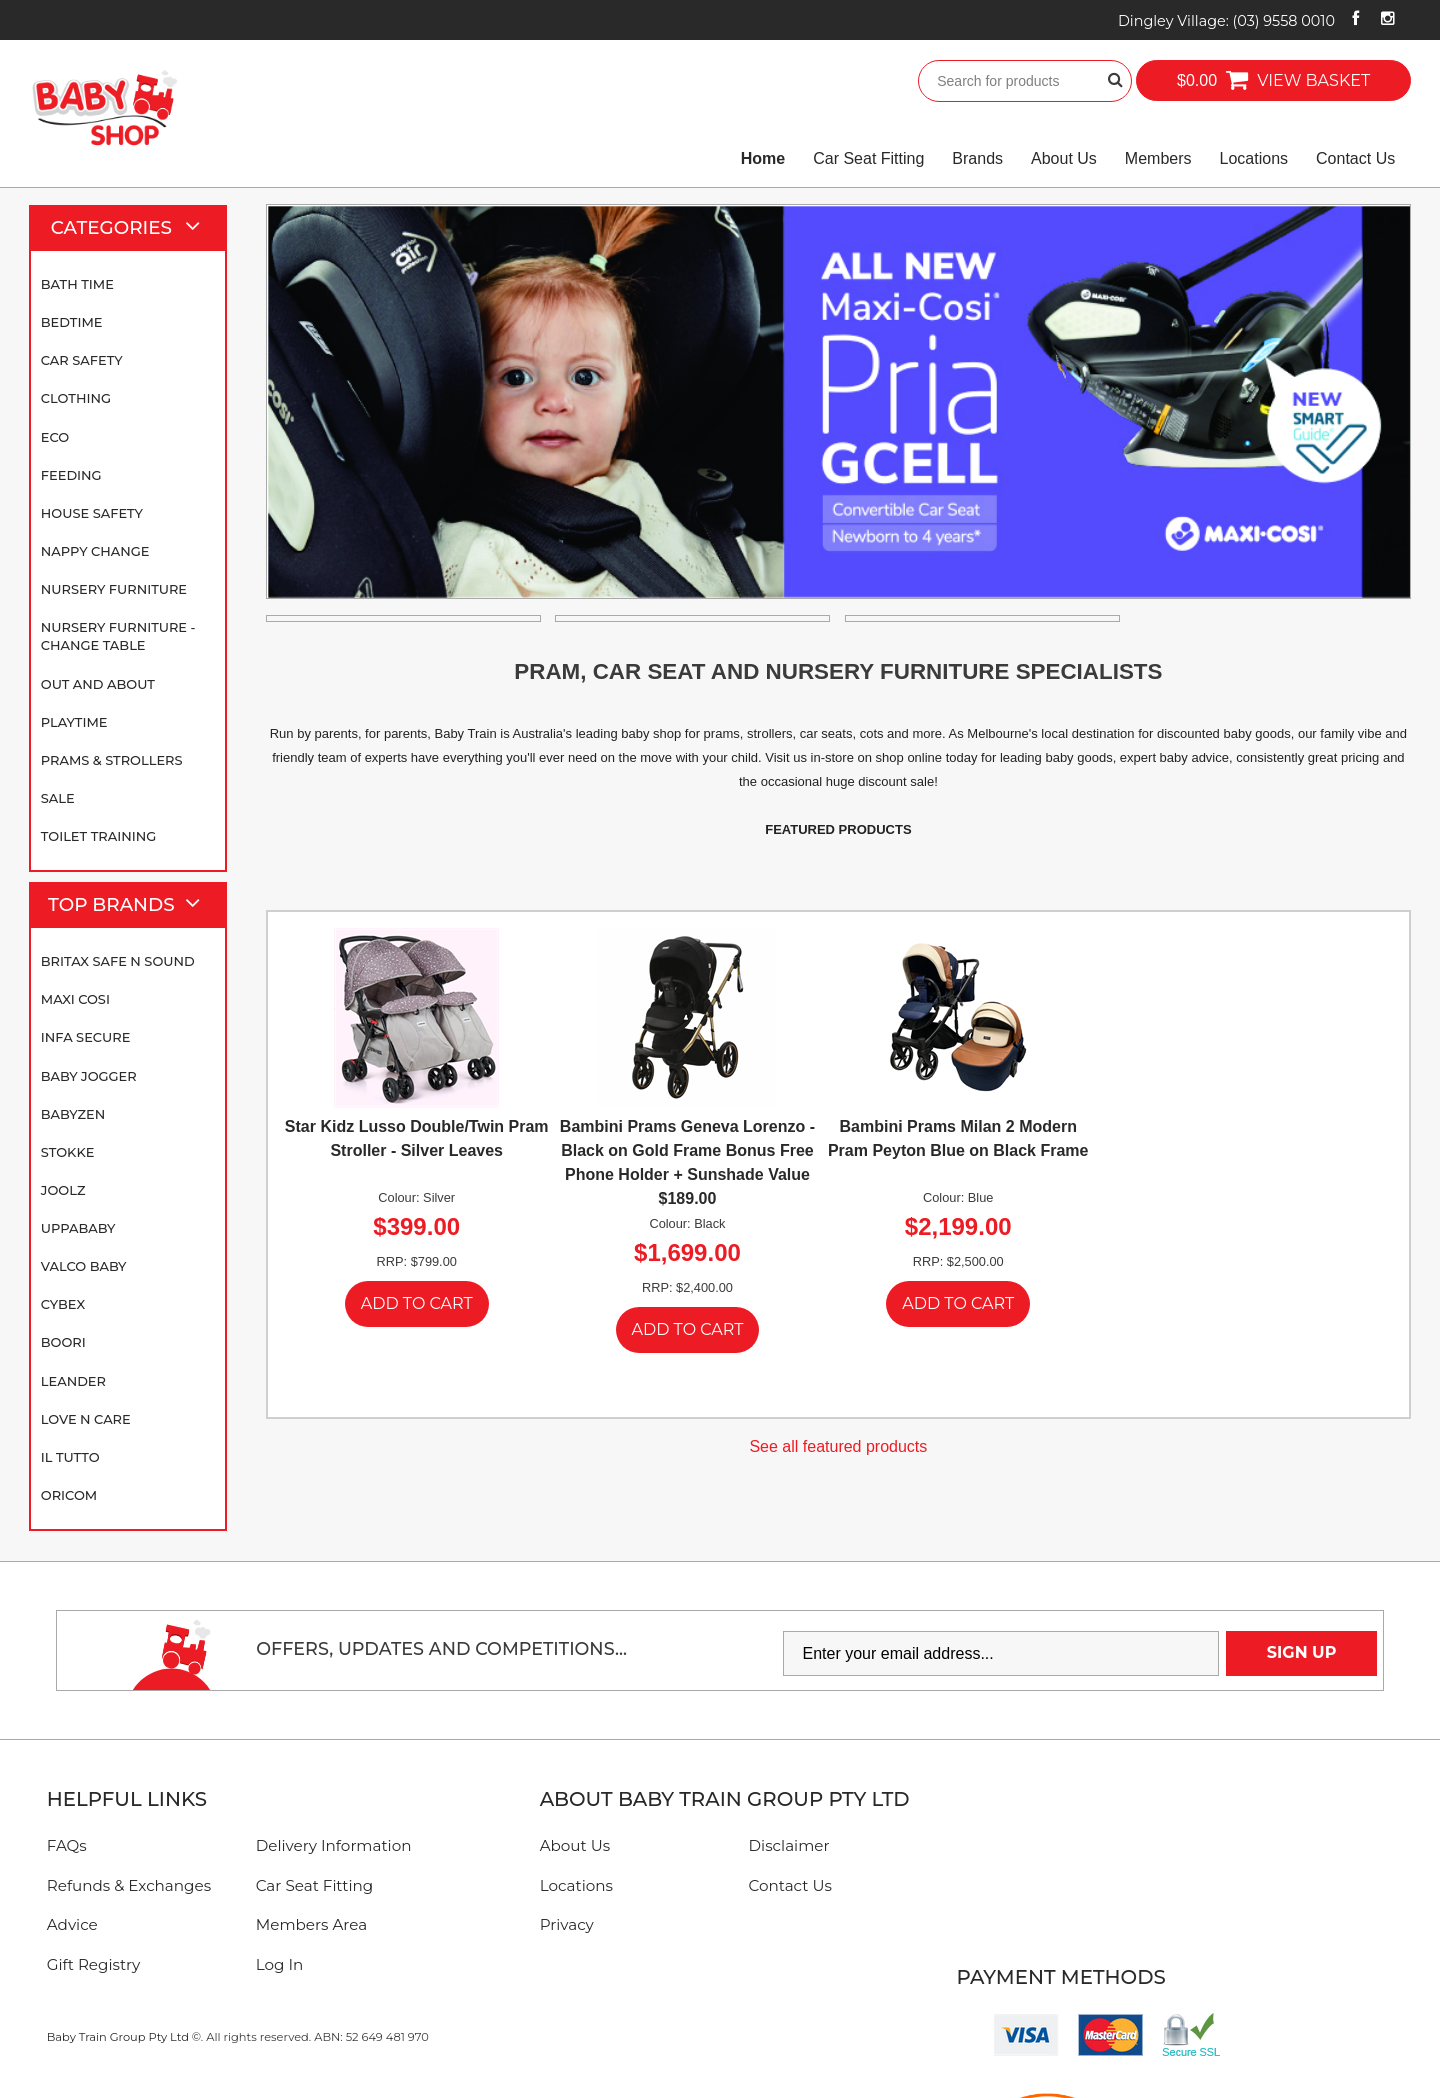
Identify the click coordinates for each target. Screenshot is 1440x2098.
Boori (63, 1342)
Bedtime (72, 322)
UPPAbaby (78, 1228)
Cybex (63, 1304)
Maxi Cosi (75, 999)
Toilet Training (98, 836)
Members (1158, 158)
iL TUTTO (70, 1457)
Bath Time (77, 284)
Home (763, 158)
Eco (55, 437)
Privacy (567, 1924)
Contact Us (1355, 158)
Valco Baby (84, 1266)
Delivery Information (334, 1845)
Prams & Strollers (112, 760)
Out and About (98, 684)
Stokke (68, 1152)
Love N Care (86, 1419)
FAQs (67, 1845)
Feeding (71, 475)
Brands (977, 158)
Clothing (76, 398)
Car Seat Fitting (868, 158)
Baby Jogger (89, 1076)
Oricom (69, 1495)
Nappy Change (95, 551)
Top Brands (133, 905)
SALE (58, 798)
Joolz (63, 1190)
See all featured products (838, 1446)
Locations (1254, 158)
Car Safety (82, 360)
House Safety (92, 513)
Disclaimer (789, 1845)
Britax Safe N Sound (118, 961)
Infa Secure (86, 1037)
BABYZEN (73, 1114)
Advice (72, 1924)
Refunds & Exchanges (129, 1885)
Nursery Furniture (114, 589)
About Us (1064, 158)
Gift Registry (94, 1964)
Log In (280, 1964)
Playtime (74, 722)
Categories (134, 228)
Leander (73, 1381)
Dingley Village (1226, 21)
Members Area (311, 1924)
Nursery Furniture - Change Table (118, 636)
